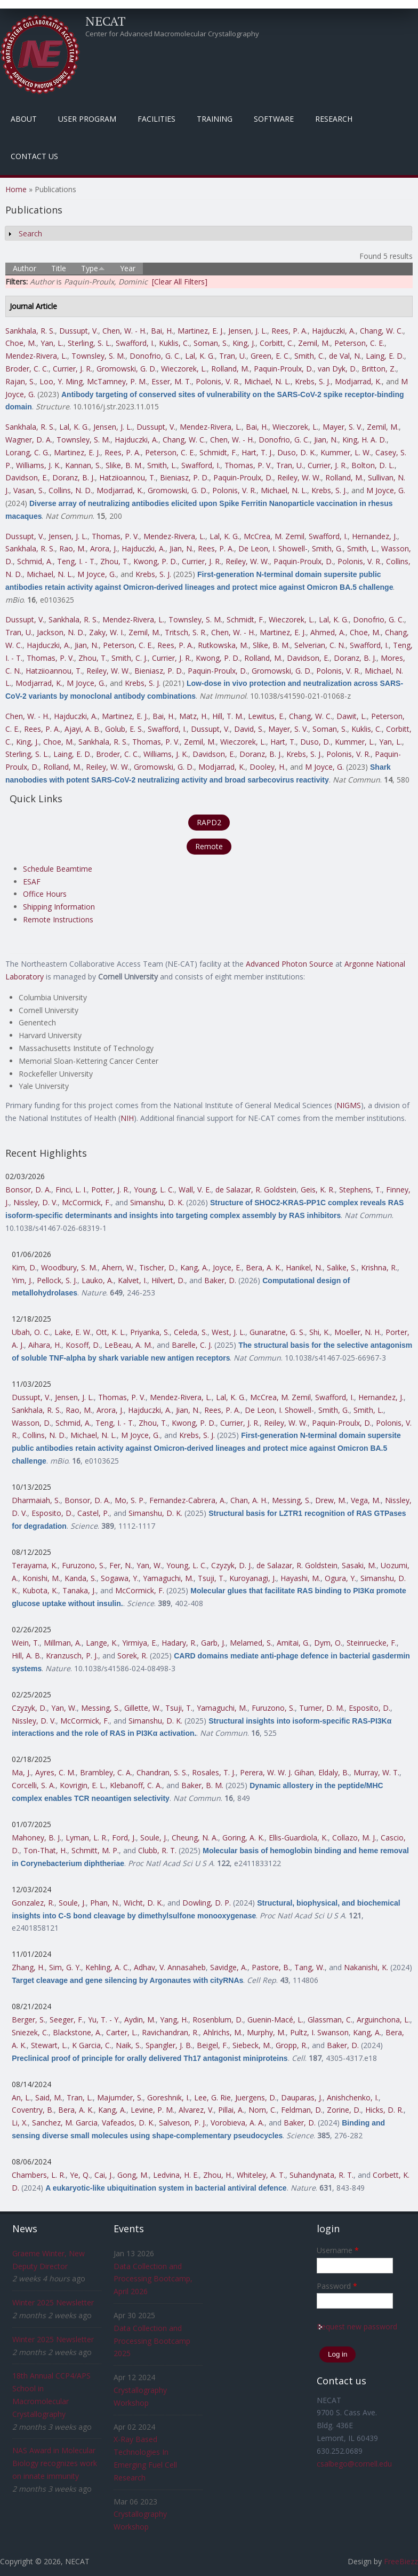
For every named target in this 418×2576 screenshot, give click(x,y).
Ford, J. (124, 1837)
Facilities (156, 119)
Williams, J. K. (38, 465)
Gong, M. (133, 2175)
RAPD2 (209, 822)
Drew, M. (331, 1500)
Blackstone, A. (77, 2032)
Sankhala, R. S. (30, 331)
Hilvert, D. (168, 1280)
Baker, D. (220, 1280)
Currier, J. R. (72, 369)
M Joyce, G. (385, 490)
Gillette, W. (142, 1708)
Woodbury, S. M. (69, 1267)
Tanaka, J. (79, 1590)
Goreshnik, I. (168, 2097)
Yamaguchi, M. (168, 1578)
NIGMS (348, 1105)
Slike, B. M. (124, 465)
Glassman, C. (330, 2019)
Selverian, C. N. (319, 645)
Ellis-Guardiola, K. (298, 1837)
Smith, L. (162, 465)
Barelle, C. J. (192, 1345)
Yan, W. (149, 1565)
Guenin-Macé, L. (275, 2019)
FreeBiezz (401, 2561)
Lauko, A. (98, 1280)
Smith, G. (327, 548)
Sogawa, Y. (120, 1578)
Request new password (357, 2326)
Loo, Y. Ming (61, 381)
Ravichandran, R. (170, 2032)
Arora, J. (103, 548)
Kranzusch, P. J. (72, 1655)
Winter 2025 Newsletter (53, 2302)
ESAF (32, 881)
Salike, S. (342, 1267)
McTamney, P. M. (117, 381)
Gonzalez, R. (33, 1903)
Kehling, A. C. (107, 1967)
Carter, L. (122, 2032)
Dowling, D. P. (206, 1903)
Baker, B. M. (202, 1785)
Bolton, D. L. (373, 465)
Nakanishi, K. (366, 1967)
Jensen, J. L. (247, 331)
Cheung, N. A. (195, 1837)
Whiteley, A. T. (261, 2175)
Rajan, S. (20, 381)
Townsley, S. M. (98, 356)
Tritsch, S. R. (186, 632)
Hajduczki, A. (334, 331)
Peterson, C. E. (359, 343)
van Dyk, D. (337, 369)
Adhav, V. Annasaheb (170, 1967)
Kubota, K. (40, 1590)
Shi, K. (319, 1332)
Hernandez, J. (374, 536)
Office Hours (45, 894)
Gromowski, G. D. (127, 369)
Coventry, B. (33, 2110)
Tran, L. (80, 2097)
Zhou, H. (217, 2175)
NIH (127, 1118)
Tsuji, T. (211, 1578)
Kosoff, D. (83, 1345)
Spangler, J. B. (169, 2045)
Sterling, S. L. (89, 343)
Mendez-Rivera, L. (36, 356)
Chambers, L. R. (39, 2175)
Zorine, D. (344, 2110)
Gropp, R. (292, 2045)
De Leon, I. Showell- (273, 548)
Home (16, 189)
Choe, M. (20, 343)
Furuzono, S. (83, 1565)
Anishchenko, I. (353, 2097)
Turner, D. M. (321, 1708)
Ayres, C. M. (55, 1772)
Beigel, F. (212, 2045)
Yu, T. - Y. (104, 2019)
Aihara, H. (44, 1345)
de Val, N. (345, 356)
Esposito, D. (52, 1513)
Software (274, 119)
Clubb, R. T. (157, 1850)
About (24, 119)
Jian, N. (326, 439)
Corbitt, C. (277, 343)
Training (214, 119)
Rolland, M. (230, 369)
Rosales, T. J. (214, 1772)
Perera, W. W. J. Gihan (277, 1772)
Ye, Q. (80, 2175)
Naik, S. (128, 2045)
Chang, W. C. (381, 331)
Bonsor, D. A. (28, 1189)
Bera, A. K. (264, 1267)
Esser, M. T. (171, 381)
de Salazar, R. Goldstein (255, 1189)
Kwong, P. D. (155, 561)
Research (333, 119)
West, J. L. (228, 1332)
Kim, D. (24, 1267)
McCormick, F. (86, 1202)
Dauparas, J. (302, 2097)
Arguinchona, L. (383, 2019)
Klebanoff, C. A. (136, 1785)
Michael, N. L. (267, 381)
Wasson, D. (31, 1423)
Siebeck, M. (251, 2045)
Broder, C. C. (27, 369)
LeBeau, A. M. (128, 1345)
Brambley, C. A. (106, 1772)
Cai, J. (103, 2175)
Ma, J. (21, 1772)
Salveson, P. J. (182, 2122)
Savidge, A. (228, 1967)
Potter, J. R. (110, 1189)
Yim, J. (22, 1280)
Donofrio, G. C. (155, 356)
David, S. (249, 729)
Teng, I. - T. (76, 561)
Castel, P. (93, 1513)
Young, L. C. (154, 1189)
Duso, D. (315, 742)
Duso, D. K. (296, 452)
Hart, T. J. (257, 452)
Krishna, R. (379, 1267)
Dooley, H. (268, 767)
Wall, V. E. (195, 1189)
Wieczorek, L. (184, 369)
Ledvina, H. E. (176, 2175)
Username (338, 2250)
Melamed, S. (251, 1643)
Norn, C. (262, 2110)
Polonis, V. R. (218, 381)
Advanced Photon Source (289, 964)
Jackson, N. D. (61, 632)
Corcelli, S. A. (33, 1785)
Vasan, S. (28, 490)
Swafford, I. (135, 343)
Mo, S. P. (130, 1500)
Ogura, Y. (340, 1578)
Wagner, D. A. (28, 439)
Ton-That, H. (45, 1850)
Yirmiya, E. (139, 1643)
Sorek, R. (132, 1655)
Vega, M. (366, 1500)
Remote (209, 846)
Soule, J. (153, 1837)
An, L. (21, 2097)
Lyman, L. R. (87, 1837)
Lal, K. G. (200, 356)
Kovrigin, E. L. (83, 1785)
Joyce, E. (227, 1267)
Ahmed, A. (327, 632)
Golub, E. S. (124, 729)
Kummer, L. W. (345, 452)
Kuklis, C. (174, 343)
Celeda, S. (190, 1332)
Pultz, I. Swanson (319, 2032)
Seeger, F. (67, 2019)
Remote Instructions (58, 919)
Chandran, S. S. (162, 1772)
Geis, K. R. (318, 1189)
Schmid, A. (35, 561)
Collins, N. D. (70, 490)
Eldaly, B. (333, 1772)
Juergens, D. (256, 2097)
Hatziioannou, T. (127, 477)
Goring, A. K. (243, 1837)
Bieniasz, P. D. (184, 477)
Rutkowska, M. (223, 645)
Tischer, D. (157, 1267)
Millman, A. (63, 1643)
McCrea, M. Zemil (274, 536)
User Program (87, 119)
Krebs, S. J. (313, 381)
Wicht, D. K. (143, 1903)
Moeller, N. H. (357, 1332)
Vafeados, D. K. (128, 2122)
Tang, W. (309, 1967)
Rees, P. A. (289, 331)
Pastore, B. (271, 1967)
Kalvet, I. (132, 1280)
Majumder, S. (120, 2097)
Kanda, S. (81, 1578)
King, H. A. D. (364, 439)
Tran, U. (232, 356)
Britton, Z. (378, 369)
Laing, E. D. (385, 356)
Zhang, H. (28, 1967)
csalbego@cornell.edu (354, 2464)
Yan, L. (52, 343)
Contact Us (34, 156)
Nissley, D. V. (35, 1202)
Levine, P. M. (152, 2110)
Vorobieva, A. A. (237, 2122)
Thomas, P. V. (248, 465)
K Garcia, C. (91, 2045)
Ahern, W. (118, 1267)
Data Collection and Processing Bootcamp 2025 (152, 2341)
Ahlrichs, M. (223, 2032)
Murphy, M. (266, 2032)
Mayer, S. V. (343, 427)
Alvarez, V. (196, 2110)
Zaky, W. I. (106, 632)
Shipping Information (59, 907)
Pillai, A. (231, 2110)
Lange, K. (102, 1643)
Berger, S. (28, 2019)
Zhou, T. (114, 561)
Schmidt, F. (218, 452)
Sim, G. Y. (65, 1967)
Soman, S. (211, 343)
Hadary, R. (179, 1643)
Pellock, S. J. (57, 1280)
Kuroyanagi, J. (252, 1578)
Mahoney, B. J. (36, 1837)
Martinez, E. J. (201, 331)
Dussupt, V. (78, 331)
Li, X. (20, 2122)
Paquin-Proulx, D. (284, 369)
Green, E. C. (270, 356)
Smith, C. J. (129, 658)
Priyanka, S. (150, 1332)
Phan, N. (104, 1903)
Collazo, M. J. (354, 1837)
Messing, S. (291, 1500)
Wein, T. (25, 1643)
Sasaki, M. (359, 1565)
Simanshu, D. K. (157, 1202)
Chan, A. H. (249, 1500)
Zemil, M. (314, 343)
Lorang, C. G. (27, 452)
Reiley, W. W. (299, 477)
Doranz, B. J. (73, 477)
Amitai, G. (293, 1643)
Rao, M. (72, 548)
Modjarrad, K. (358, 381)
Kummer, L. (355, 742)
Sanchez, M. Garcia (65, 2122)
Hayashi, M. (300, 1578)
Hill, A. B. (27, 1655)
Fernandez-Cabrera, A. (187, 1500)
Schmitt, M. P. (95, 1850)
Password (337, 2286)
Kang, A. (194, 1267)
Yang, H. (174, 2019)
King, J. (243, 343)
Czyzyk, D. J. (231, 1565)
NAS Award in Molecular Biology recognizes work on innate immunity (54, 2463)
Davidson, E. (26, 477)
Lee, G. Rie (212, 2097)
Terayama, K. (35, 1565)
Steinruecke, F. (372, 1643)
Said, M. (48, 2097)
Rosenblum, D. (217, 2019)
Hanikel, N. (304, 1267)
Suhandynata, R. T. (321, 2175)
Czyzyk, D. (29, 1708)
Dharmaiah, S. (36, 1500)
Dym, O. (328, 1643)
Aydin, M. (140, 2019)
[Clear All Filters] (179, 281)
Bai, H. (162, 331)
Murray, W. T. (376, 1772)
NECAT (105, 20)
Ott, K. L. (111, 1332)
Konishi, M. (41, 1578)
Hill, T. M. (228, 716)
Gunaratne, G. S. (277, 1332)
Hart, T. (283, 742)
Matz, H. (193, 716)
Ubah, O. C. (31, 1332)
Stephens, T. (360, 1189)
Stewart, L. (49, 2045)
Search (30, 233)
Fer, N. (120, 1565)
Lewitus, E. (266, 716)
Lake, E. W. (73, 1332)
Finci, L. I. (71, 1189)
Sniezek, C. (30, 2032)
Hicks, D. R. (384, 2110)
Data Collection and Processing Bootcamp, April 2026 (153, 2279)
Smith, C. (309, 356)
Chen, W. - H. (124, 331)
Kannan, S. (83, 465)
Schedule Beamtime (57, 869)
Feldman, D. (302, 2110)
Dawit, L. (351, 716)
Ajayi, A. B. (83, 729)
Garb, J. (213, 1643)
